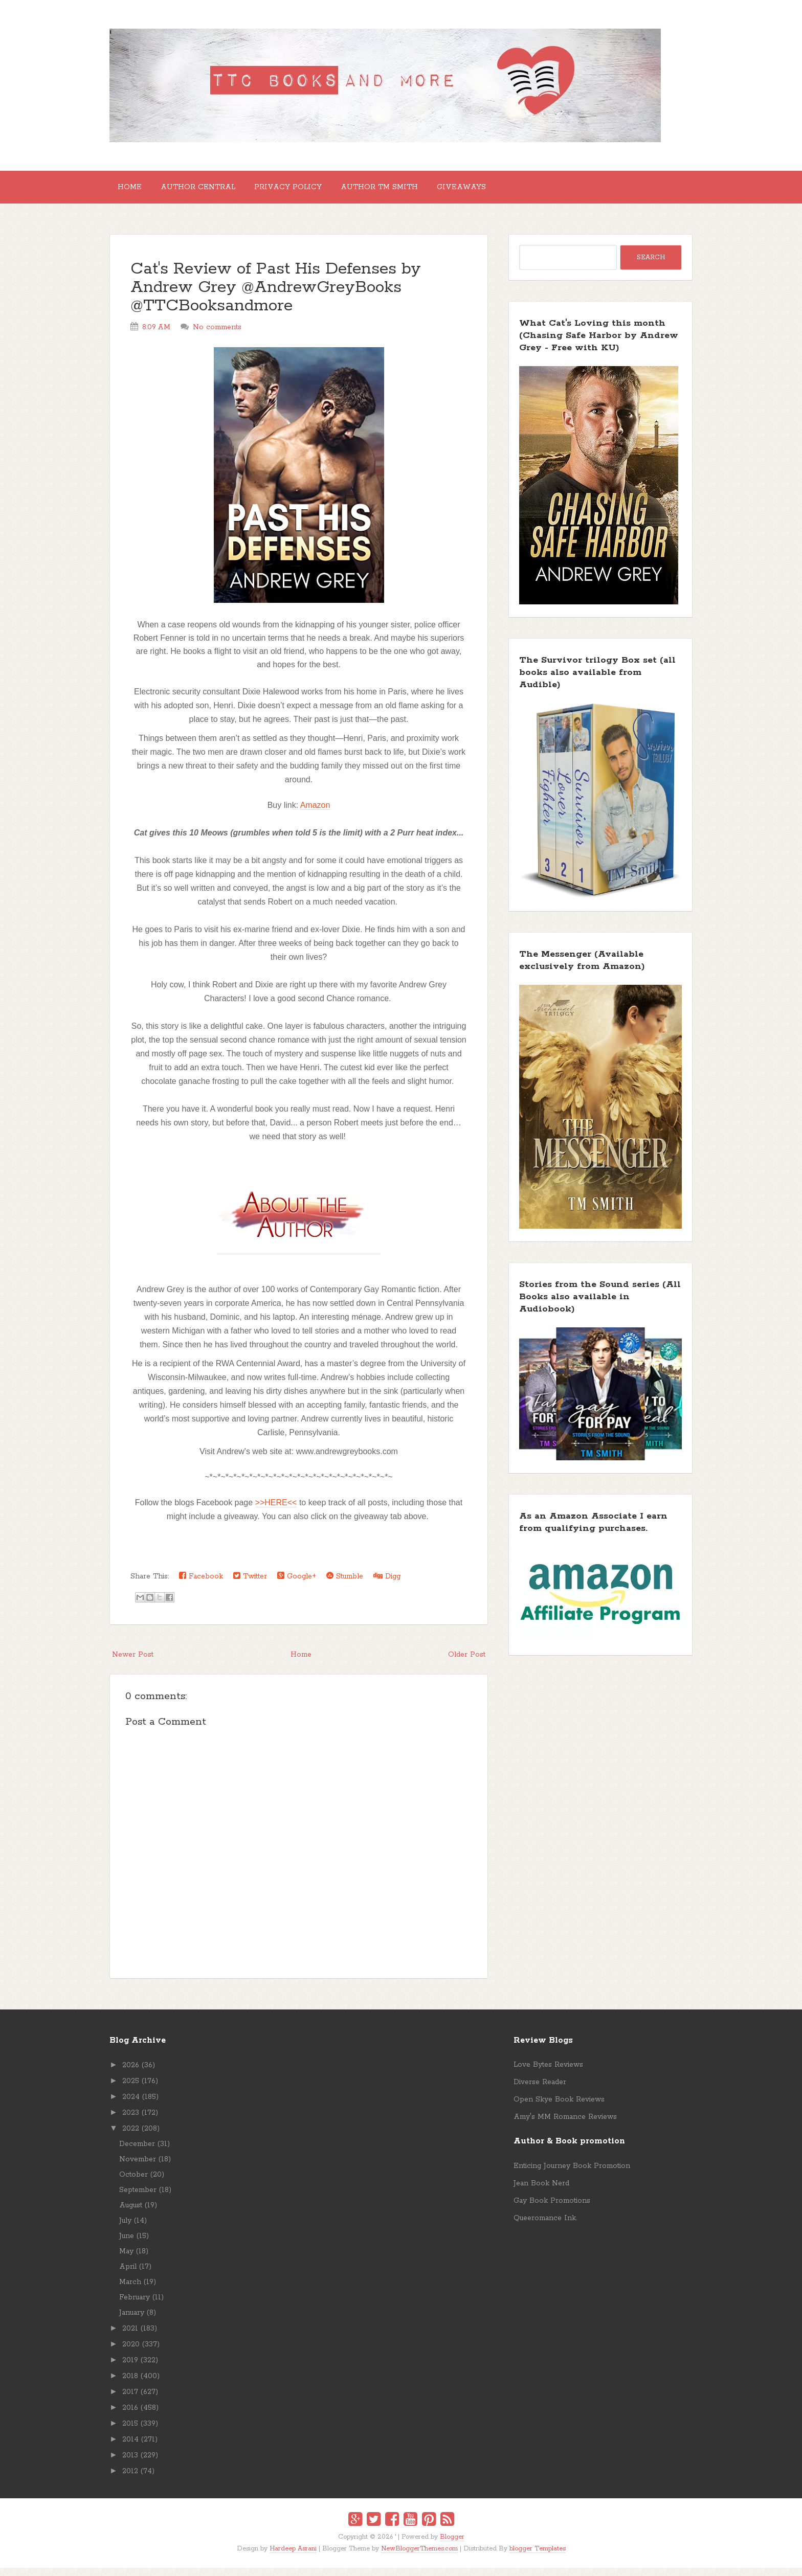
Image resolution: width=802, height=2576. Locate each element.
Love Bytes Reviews (548, 2072)
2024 (131, 2105)
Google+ (296, 1584)
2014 (130, 2447)
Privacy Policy (308, 191)
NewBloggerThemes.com (419, 2557)
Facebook (201, 1584)
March (130, 2290)
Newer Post (132, 1662)
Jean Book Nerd (541, 2191)
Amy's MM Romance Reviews (565, 2125)
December (137, 2152)
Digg (386, 1584)
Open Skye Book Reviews (559, 2107)
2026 (130, 2073)
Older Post (466, 1662)
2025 (130, 2089)
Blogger (452, 2545)
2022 (130, 2136)
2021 (130, 2336)
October (133, 2182)
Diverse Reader (540, 2090)
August (130, 2213)
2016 (130, 2416)
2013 (130, 2463)
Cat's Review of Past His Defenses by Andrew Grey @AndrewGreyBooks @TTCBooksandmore (275, 296)
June (126, 2244)
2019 (130, 2368)
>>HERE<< (276, 1510)
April (128, 2274)
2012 (130, 2479)
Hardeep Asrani (293, 2557)
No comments (217, 335)
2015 (130, 2431)
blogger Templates (537, 2557)
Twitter (250, 1584)
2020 (131, 2352)
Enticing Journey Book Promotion (572, 2174)
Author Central (210, 191)
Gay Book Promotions (552, 2208)
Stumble (344, 1584)
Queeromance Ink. (545, 2226)
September (138, 2198)
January (131, 2320)
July (125, 2228)
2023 (130, 2121)
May (126, 2259)
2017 (130, 2400)
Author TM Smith (408, 191)
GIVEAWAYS (498, 191)
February (134, 2305)
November (137, 2167)
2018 (130, 2384)
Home (134, 191)
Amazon (315, 813)
